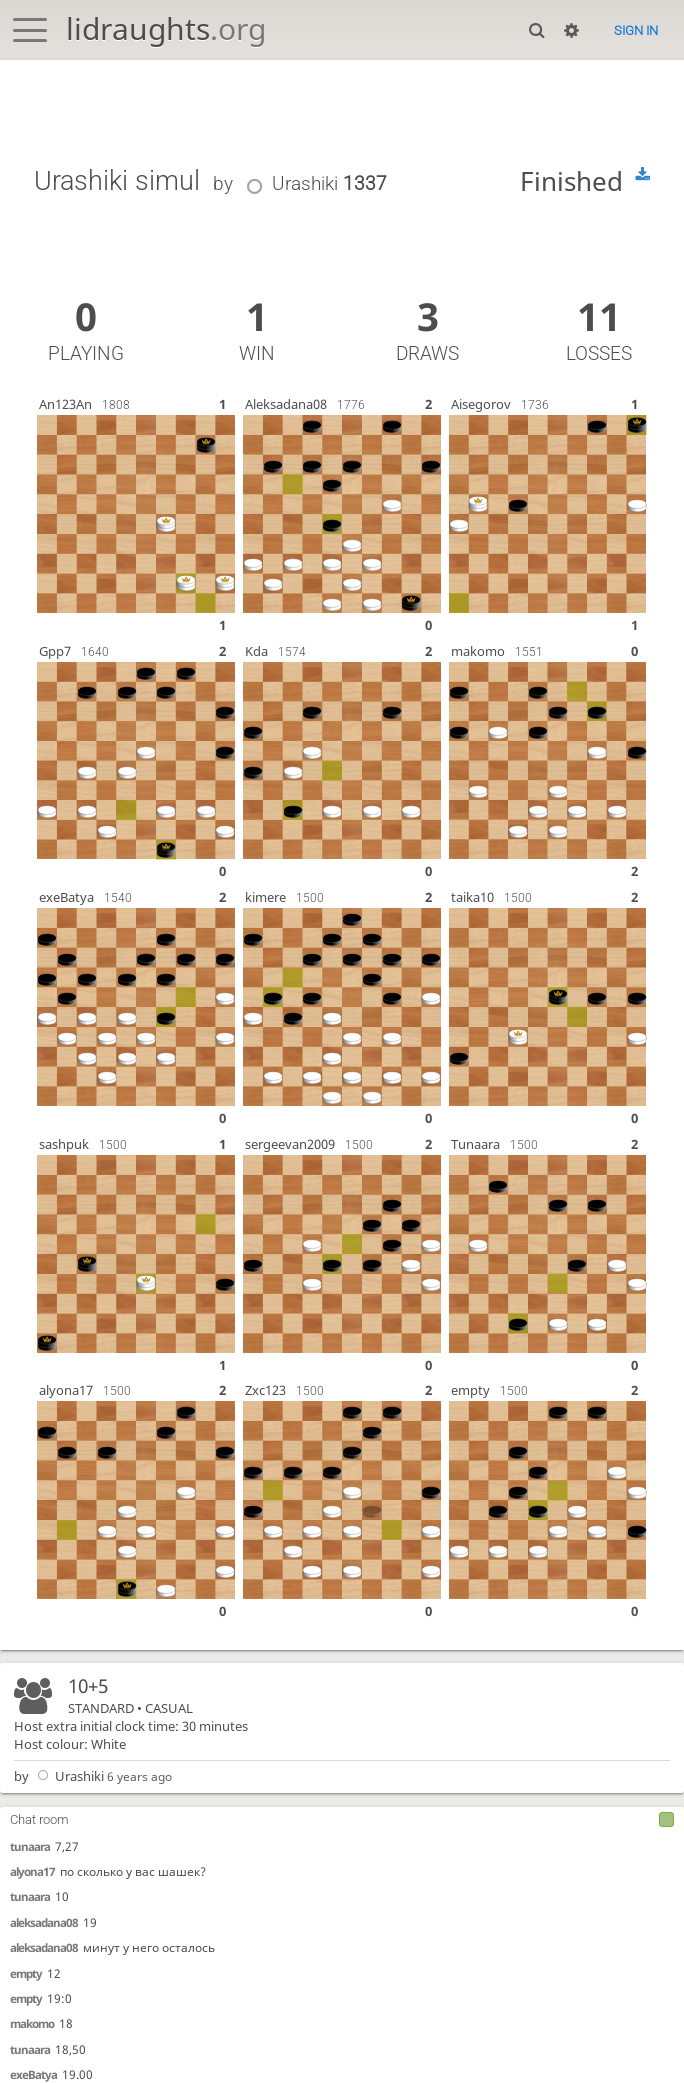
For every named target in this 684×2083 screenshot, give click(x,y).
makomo (32, 2023)
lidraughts (166, 28)
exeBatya (33, 2074)
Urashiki (68, 1776)
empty (26, 1973)
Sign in (636, 30)
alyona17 (32, 1871)
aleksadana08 (44, 1922)
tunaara (30, 1846)
